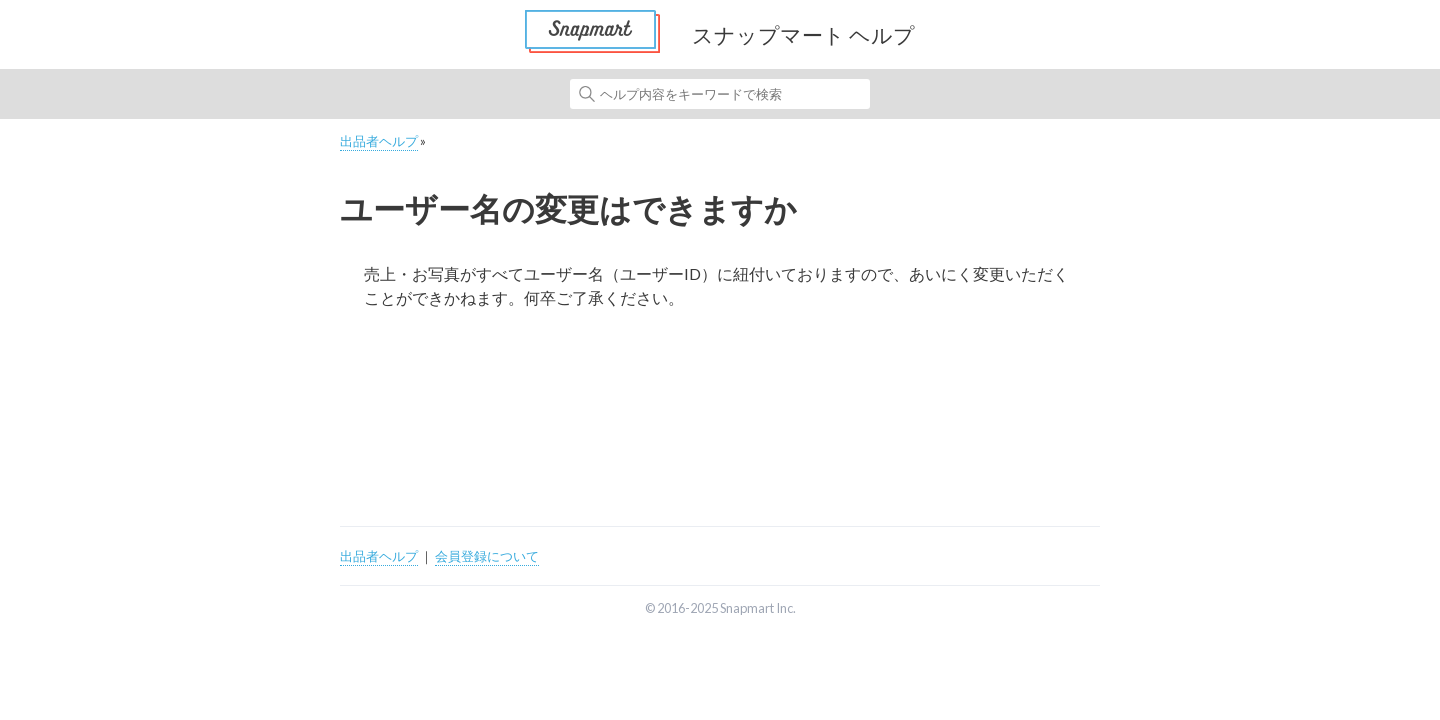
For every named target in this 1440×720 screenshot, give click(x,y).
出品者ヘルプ (379, 141)
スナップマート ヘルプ (803, 34)
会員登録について (487, 556)
